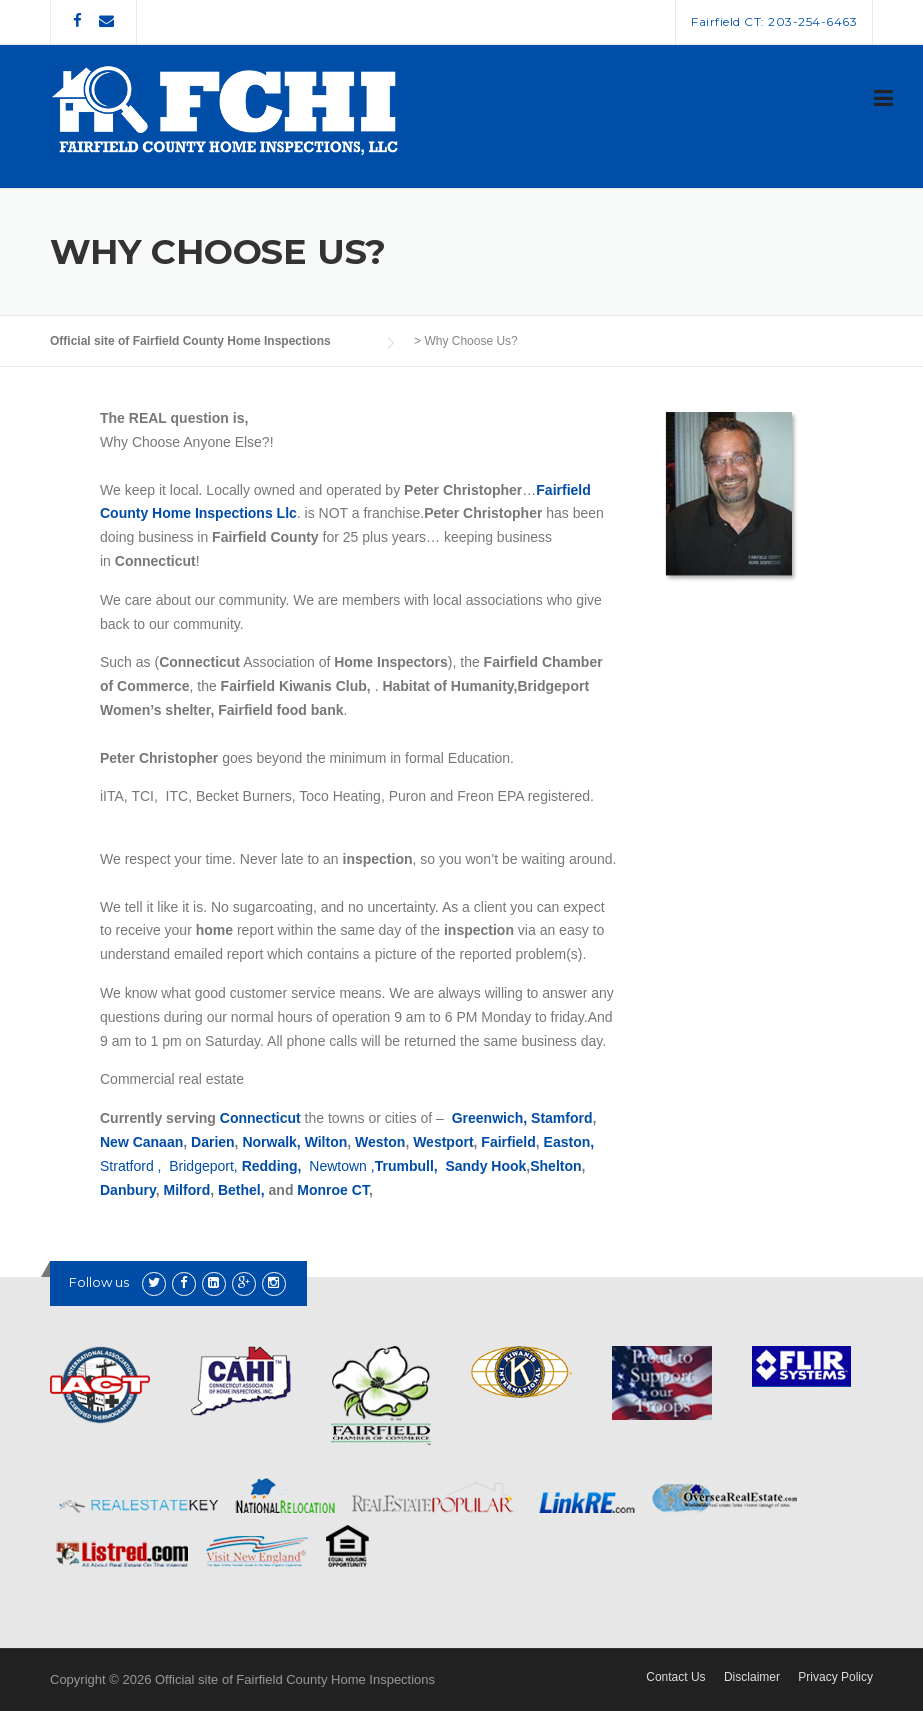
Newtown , (341, 1166)
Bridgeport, (203, 1166)
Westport (443, 1142)
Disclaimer (752, 1677)
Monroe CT (333, 1190)
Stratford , (132, 1166)
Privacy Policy (835, 1677)
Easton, (571, 1142)
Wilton (326, 1142)
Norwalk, (271, 1142)
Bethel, (243, 1190)
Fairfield (508, 1142)
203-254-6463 (812, 21)
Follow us (99, 1282)
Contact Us (675, 1677)
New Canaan (141, 1142)
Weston (380, 1142)
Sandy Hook (485, 1166)
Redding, (272, 1166)
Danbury (128, 1190)
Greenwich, (489, 1118)
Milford (187, 1190)
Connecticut (260, 1118)
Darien (213, 1142)
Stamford (561, 1118)
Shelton (555, 1166)
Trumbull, (408, 1166)
